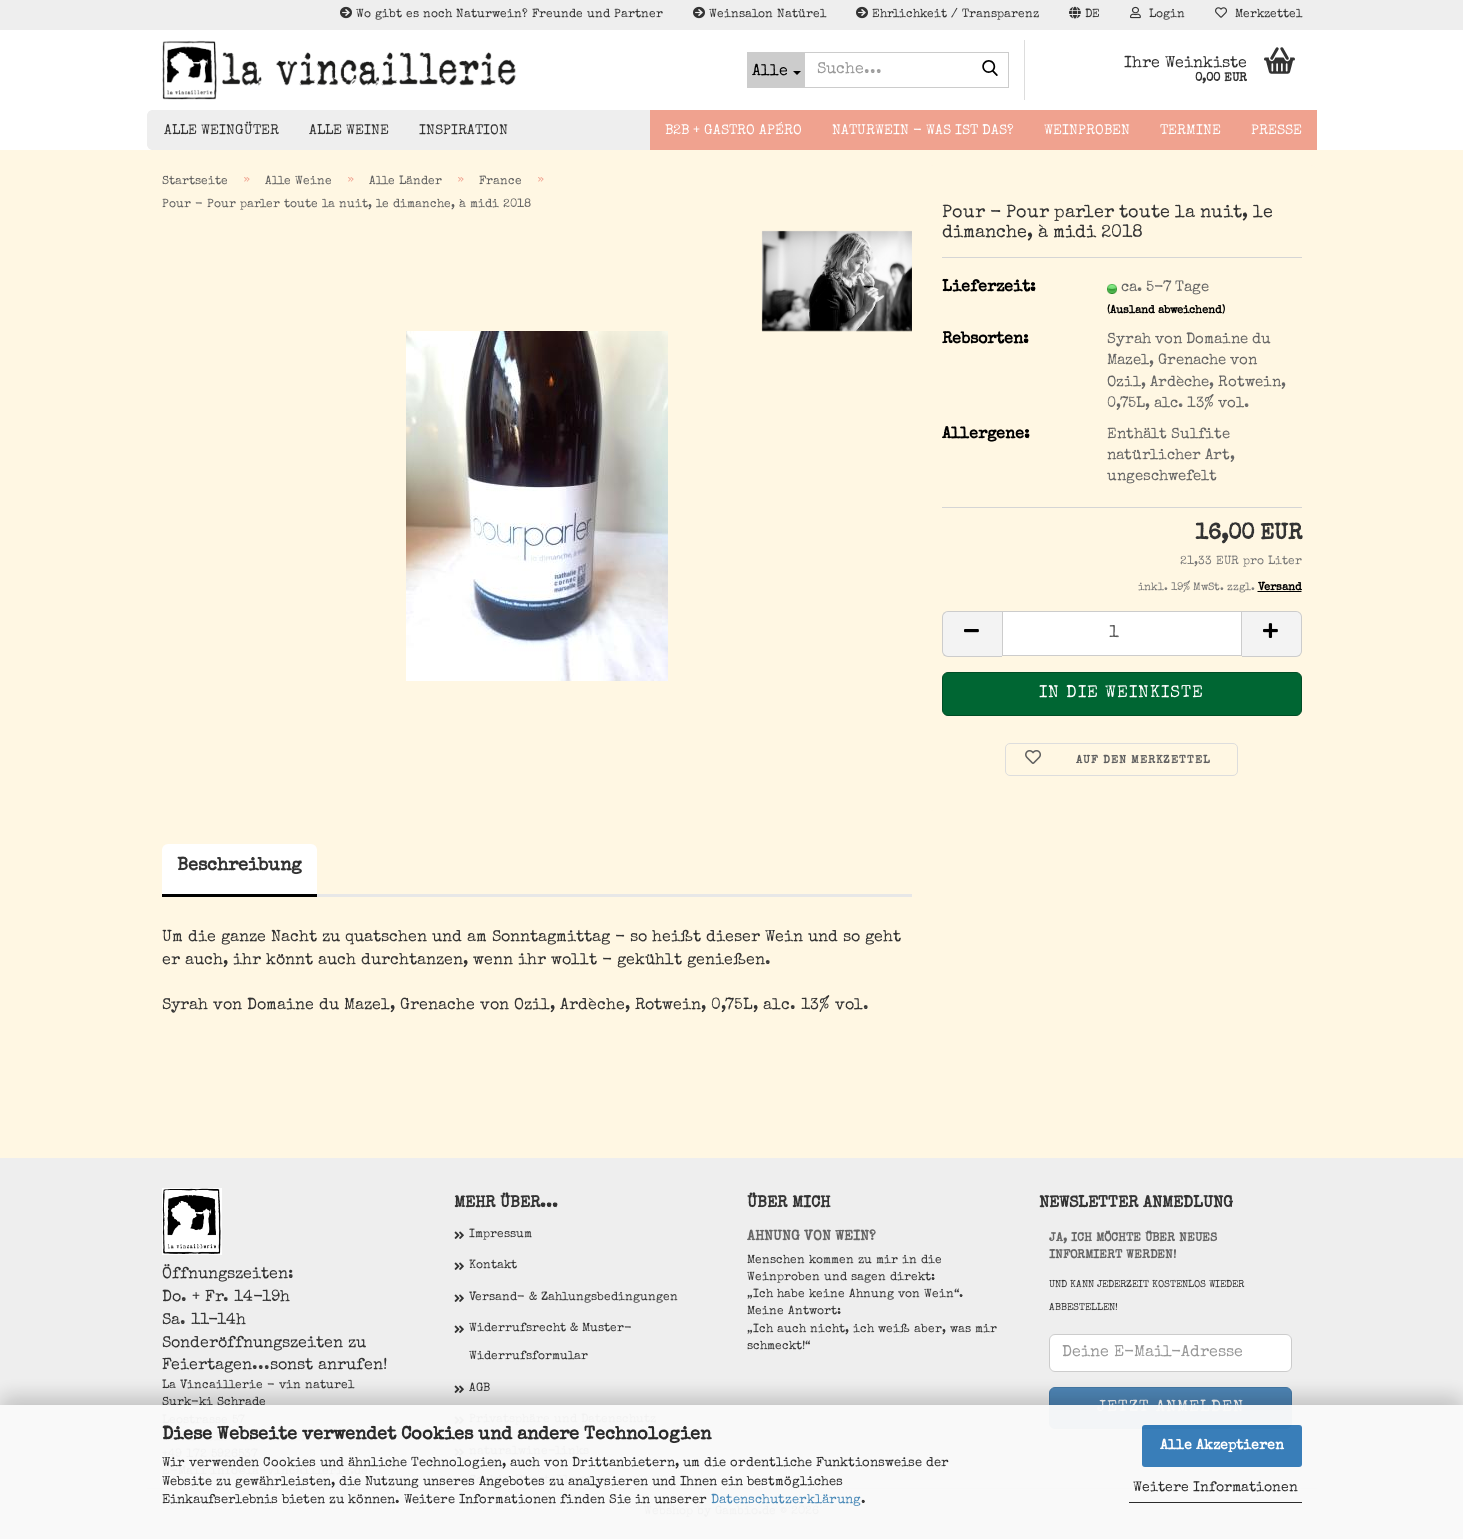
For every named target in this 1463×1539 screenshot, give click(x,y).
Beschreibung (239, 866)
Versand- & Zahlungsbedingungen (573, 1298)
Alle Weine (349, 131)
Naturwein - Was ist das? (923, 131)
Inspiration (463, 131)
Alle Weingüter (221, 131)
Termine (1190, 131)
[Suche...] (776, 70)
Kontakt (493, 1266)
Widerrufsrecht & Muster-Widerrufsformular (550, 1343)
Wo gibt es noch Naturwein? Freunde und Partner (501, 14)
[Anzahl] (1122, 633)
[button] (1084, 15)
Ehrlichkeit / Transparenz (947, 14)
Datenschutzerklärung (786, 1500)
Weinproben (1087, 131)
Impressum (500, 1235)
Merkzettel (1258, 14)
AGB (479, 1389)
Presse (1276, 131)
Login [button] (1157, 14)
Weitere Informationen (1215, 1488)
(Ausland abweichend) (1166, 310)
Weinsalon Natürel (759, 14)
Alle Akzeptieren (1222, 1446)
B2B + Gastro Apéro (733, 131)
